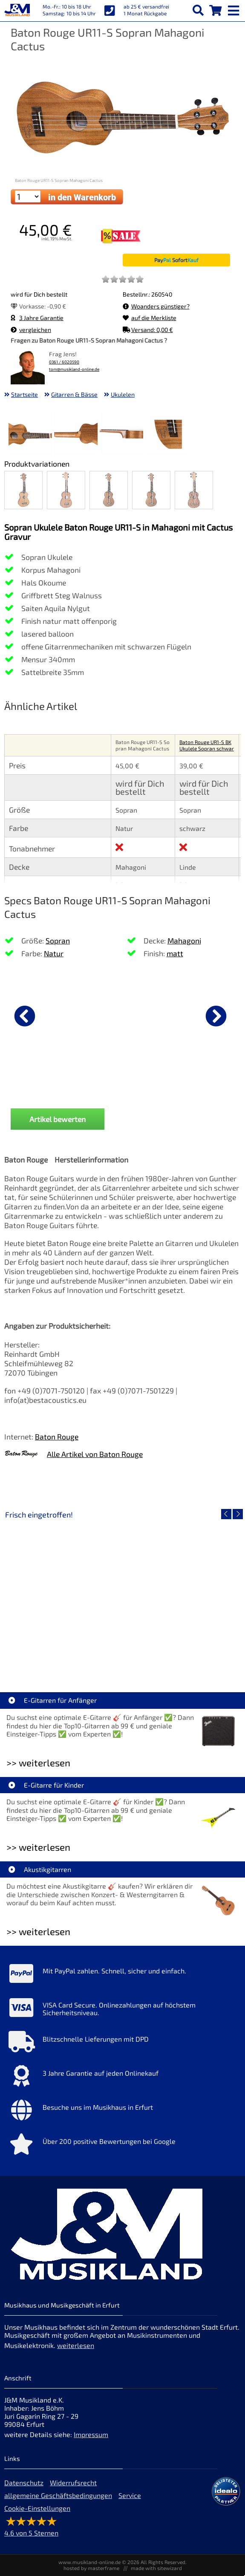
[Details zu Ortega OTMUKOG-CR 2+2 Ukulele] (162, 1014)
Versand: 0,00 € (148, 329)
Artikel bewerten (57, 1119)
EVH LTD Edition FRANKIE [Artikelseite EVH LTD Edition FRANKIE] (63, 1656)
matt (175, 953)
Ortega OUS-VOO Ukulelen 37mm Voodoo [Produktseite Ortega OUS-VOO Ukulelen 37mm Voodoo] (47, 1085)
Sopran (58, 940)
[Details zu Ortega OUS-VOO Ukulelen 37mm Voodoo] (47, 1014)
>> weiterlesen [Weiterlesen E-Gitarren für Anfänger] (38, 1762)
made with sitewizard (156, 2568)
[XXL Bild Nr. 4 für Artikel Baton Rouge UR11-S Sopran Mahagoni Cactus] (167, 435)
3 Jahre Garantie (37, 317)
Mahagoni (184, 940)
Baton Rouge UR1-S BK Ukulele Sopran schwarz (206, 748)
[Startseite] (17, 10)
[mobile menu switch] (234, 8)
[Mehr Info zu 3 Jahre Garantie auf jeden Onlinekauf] (122, 2078)
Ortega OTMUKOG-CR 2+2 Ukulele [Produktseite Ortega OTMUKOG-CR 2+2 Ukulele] (163, 1085)
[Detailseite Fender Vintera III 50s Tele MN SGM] (181, 1595)
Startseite (24, 394)
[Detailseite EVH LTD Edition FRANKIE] (63, 1595)
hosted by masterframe (91, 2568)
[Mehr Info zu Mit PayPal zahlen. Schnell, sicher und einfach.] (122, 1975)
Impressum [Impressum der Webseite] (91, 2434)
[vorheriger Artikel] (25, 1016)
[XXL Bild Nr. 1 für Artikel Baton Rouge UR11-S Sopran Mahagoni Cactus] (30, 435)
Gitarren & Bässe (74, 394)
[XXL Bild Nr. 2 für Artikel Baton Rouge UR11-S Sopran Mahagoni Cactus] (76, 435)
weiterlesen (75, 2345)
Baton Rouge (56, 1436)
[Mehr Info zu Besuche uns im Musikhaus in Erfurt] (122, 2112)
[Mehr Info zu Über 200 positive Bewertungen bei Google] (122, 2146)
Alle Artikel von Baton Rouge (95, 1454)
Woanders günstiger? (156, 306)
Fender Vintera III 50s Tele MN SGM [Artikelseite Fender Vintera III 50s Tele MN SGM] (181, 1656)
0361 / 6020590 (64, 362)
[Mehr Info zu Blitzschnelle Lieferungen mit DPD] (122, 2044)
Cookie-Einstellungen (37, 2508)
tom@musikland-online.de (74, 369)
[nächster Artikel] (216, 1016)
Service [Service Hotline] (129, 2495)
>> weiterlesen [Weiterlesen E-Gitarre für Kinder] (38, 1847)
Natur (53, 953)
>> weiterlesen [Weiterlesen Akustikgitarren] (38, 1931)
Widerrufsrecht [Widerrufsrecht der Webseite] (73, 2482)
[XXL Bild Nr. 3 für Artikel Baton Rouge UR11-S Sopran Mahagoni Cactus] (121, 435)
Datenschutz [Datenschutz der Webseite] (23, 2482)
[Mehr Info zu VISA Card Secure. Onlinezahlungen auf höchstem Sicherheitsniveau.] (122, 2009)
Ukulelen (123, 394)
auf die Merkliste (149, 317)
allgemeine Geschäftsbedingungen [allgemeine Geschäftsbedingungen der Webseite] (58, 2495)
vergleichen (31, 329)
